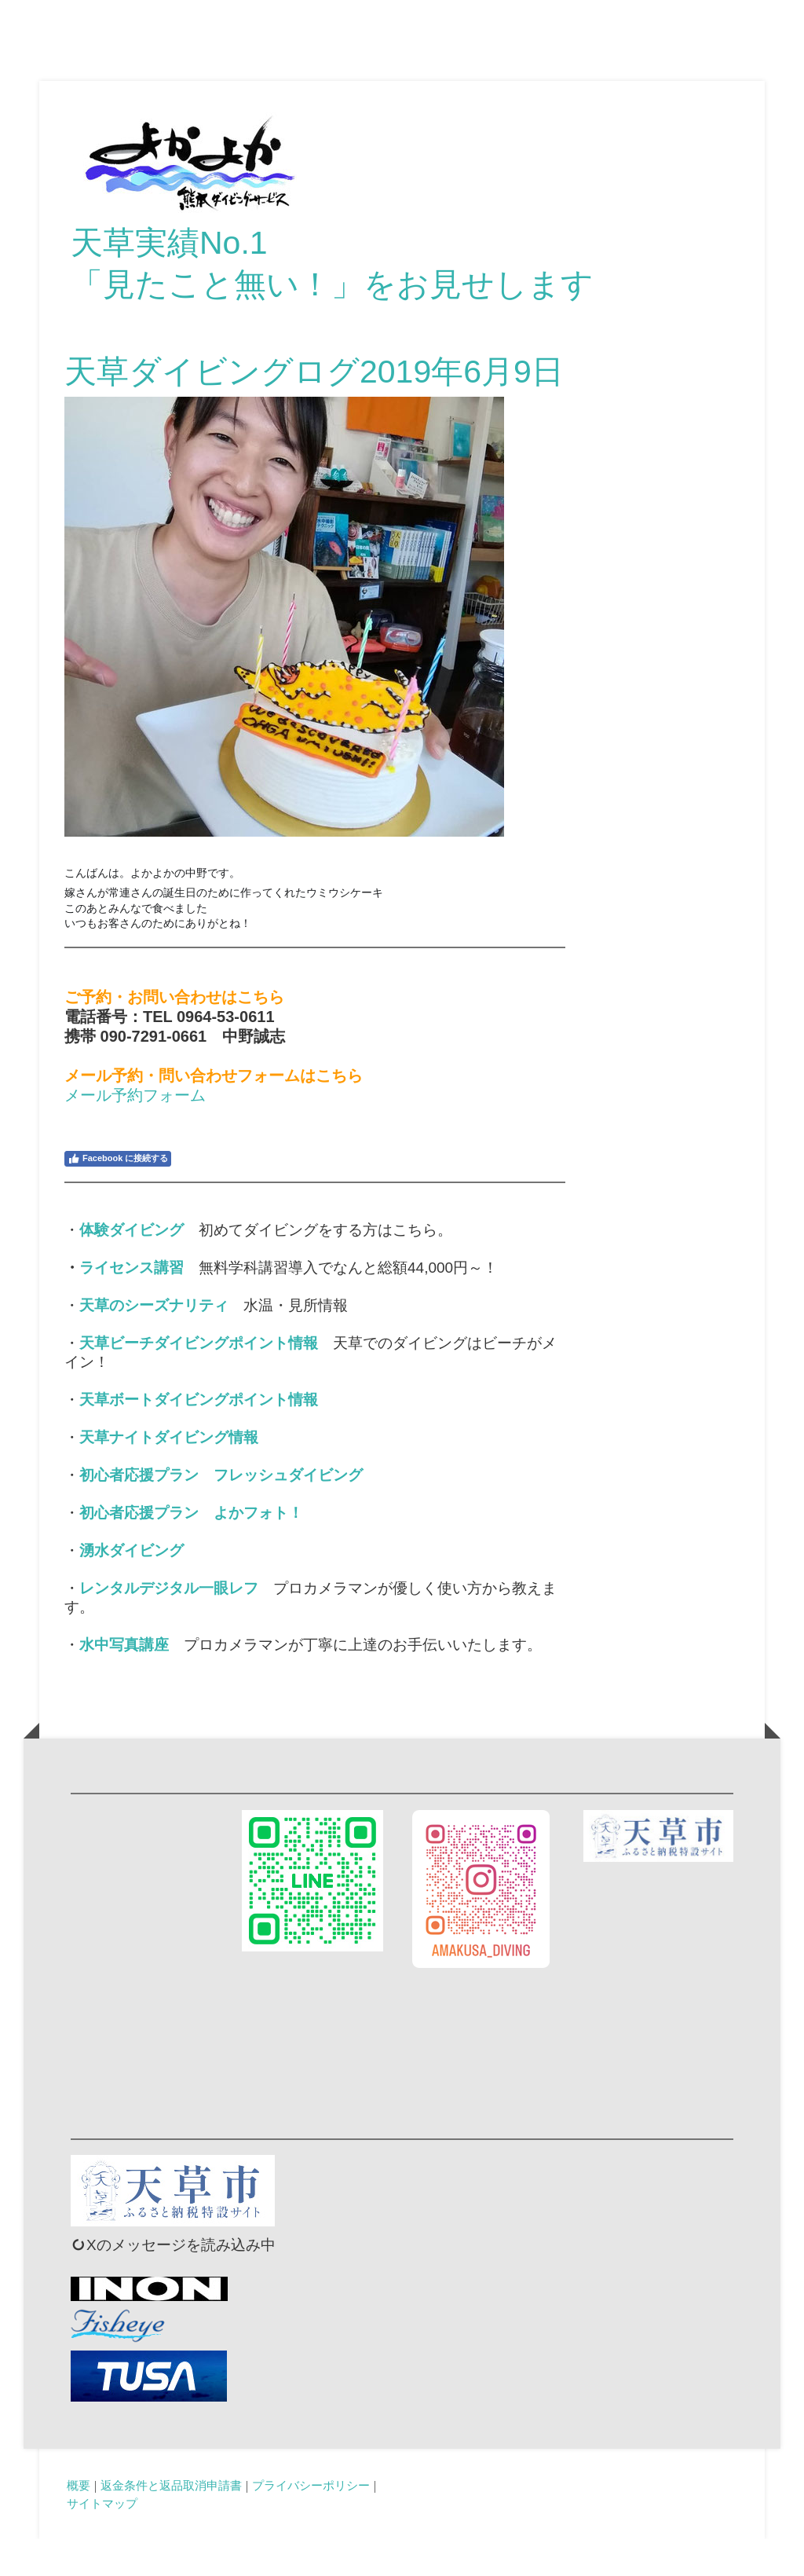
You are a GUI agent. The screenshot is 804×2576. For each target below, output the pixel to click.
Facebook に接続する (118, 1195)
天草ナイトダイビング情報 (168, 1474)
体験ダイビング (131, 1267)
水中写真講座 (124, 1681)
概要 (78, 2522)
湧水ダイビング (131, 1587)
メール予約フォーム (135, 1132)
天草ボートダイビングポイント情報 (198, 1436)
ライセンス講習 (131, 1304)
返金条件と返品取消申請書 (171, 2522)
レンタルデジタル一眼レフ (168, 1625)
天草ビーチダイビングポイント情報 (198, 1380)
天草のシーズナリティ (153, 1342)
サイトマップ (102, 2540)
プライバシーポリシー (311, 2522)
